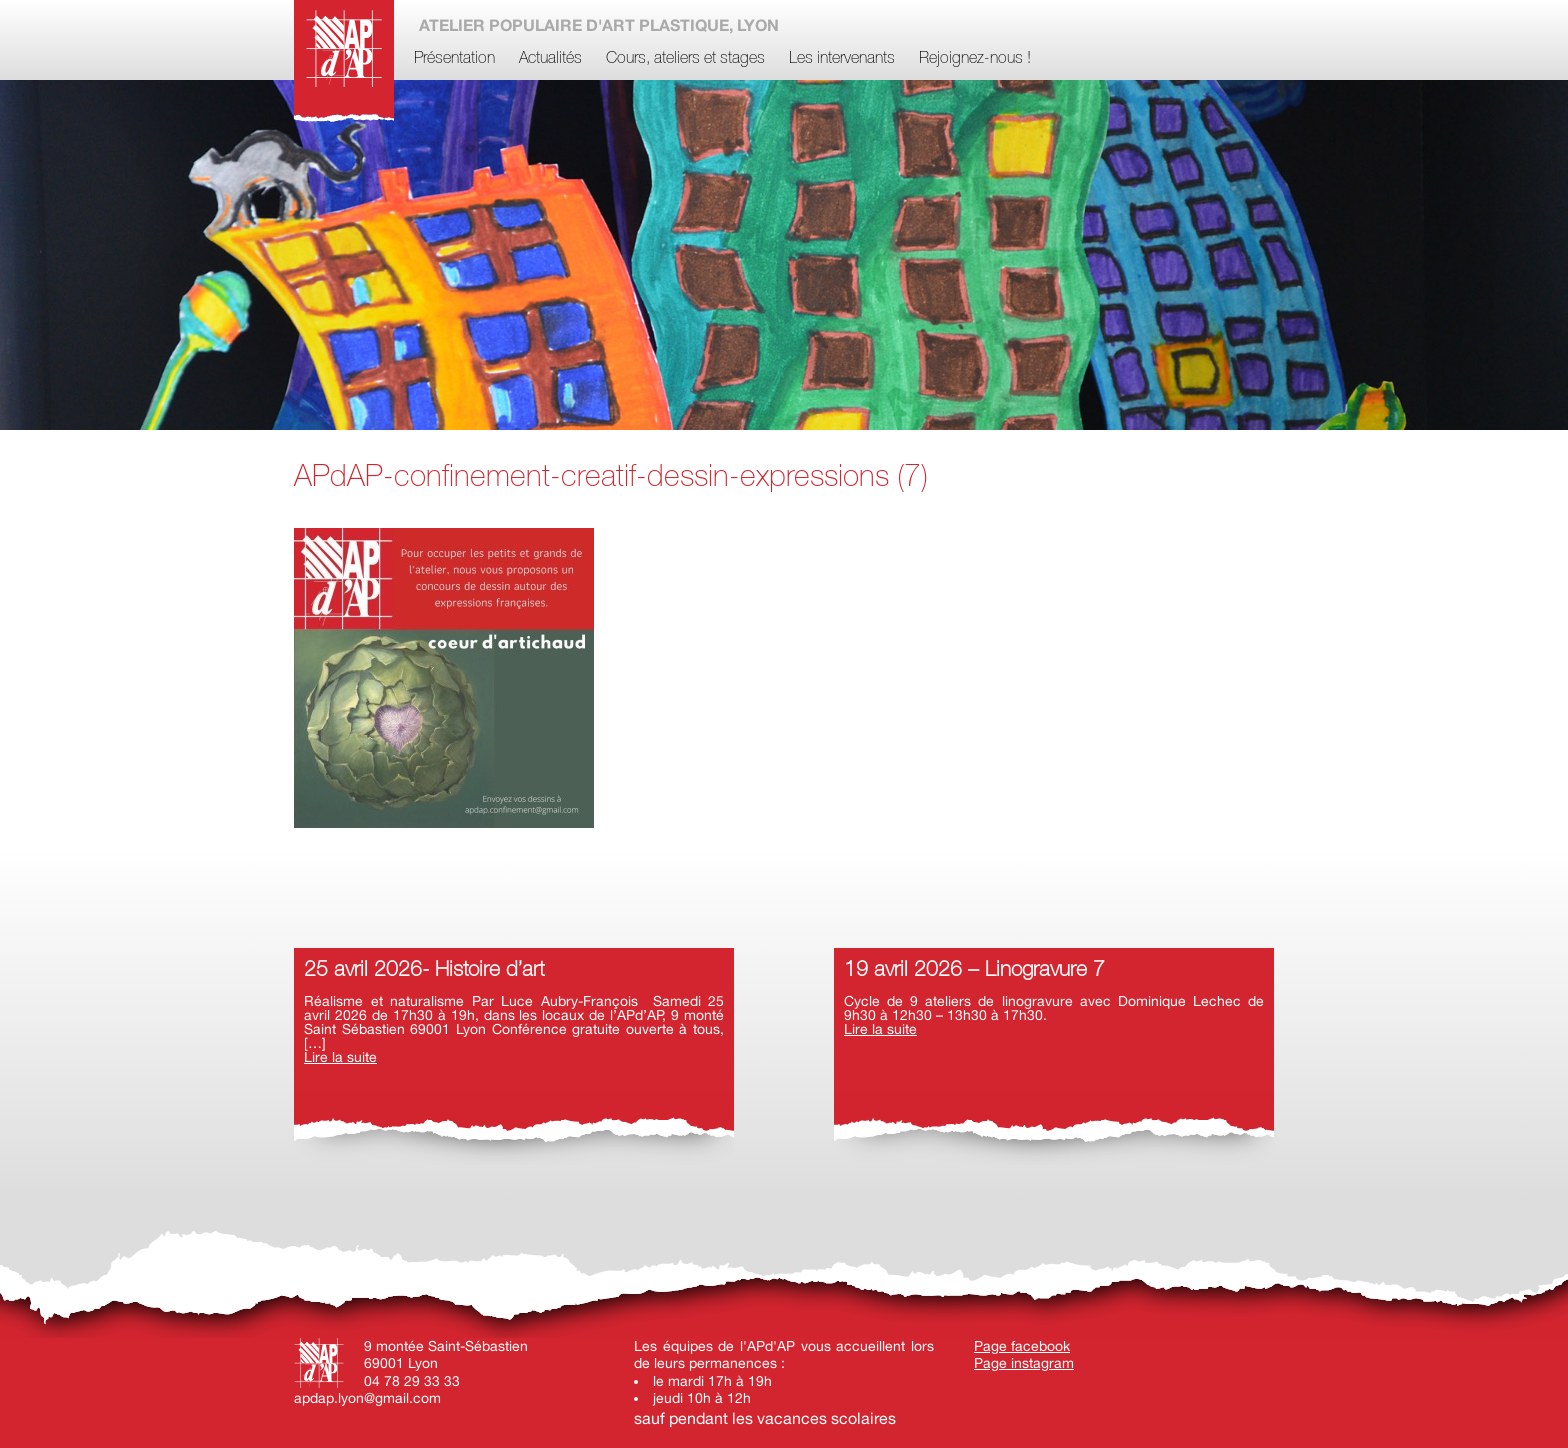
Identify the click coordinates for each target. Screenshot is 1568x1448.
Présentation (454, 59)
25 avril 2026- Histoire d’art (424, 970)
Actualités (550, 59)
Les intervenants (842, 59)
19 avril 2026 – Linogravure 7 (974, 970)
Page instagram (1024, 1363)
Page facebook (1022, 1346)
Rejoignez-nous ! (975, 59)
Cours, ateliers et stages (685, 59)
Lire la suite (340, 1057)
